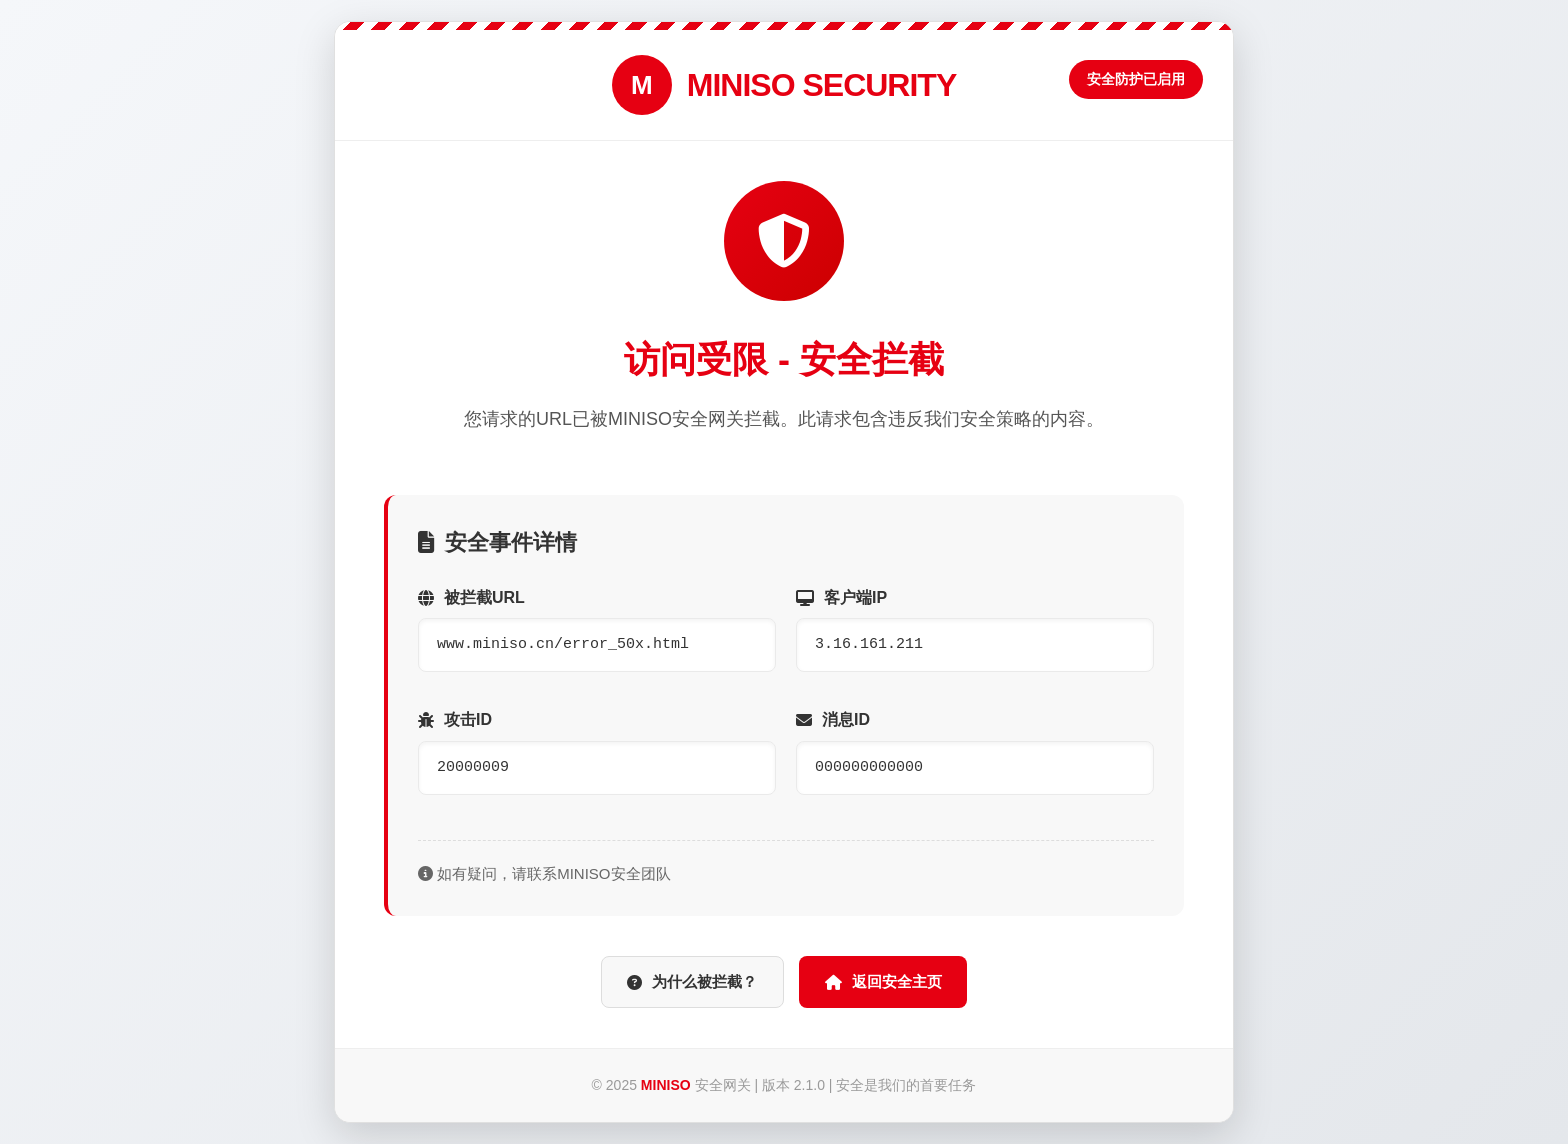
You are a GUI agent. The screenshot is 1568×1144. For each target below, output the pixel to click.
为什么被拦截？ (683, 982)
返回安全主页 (894, 982)
